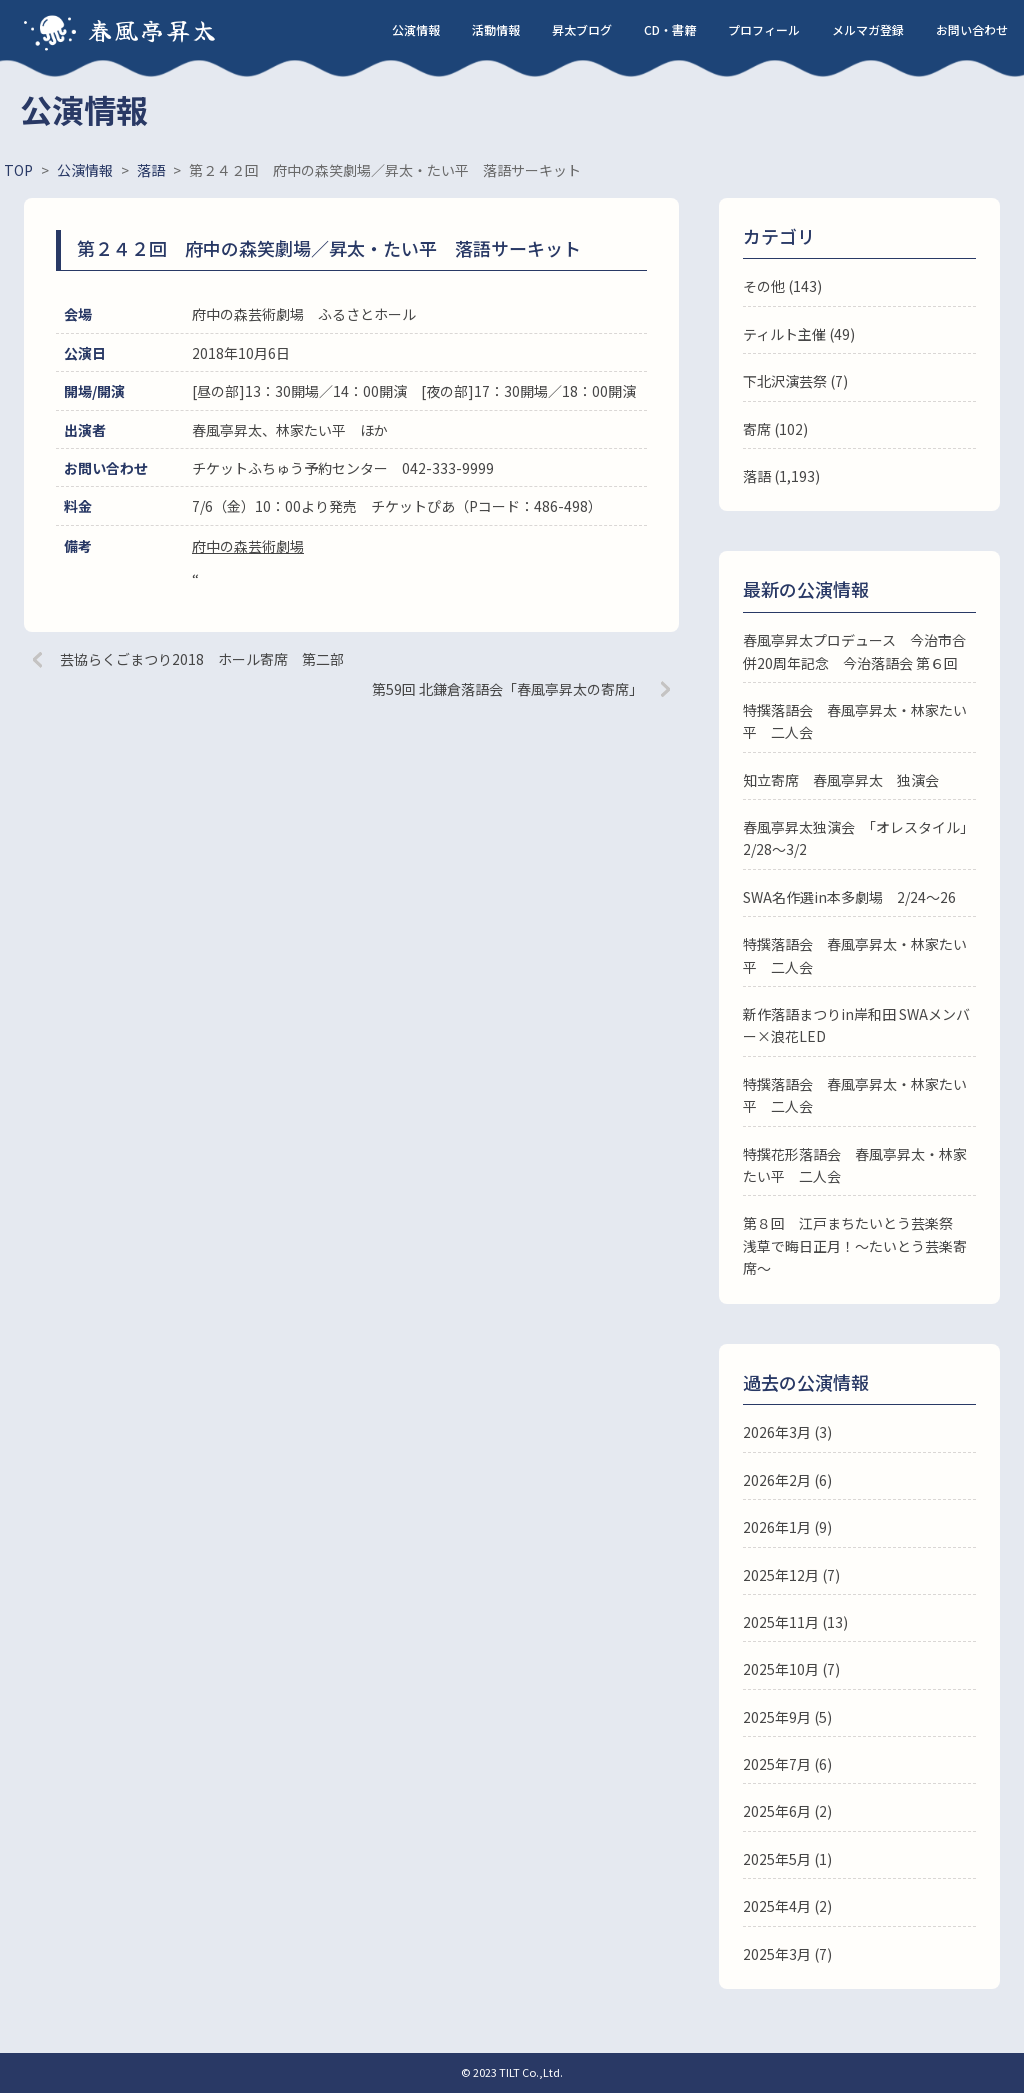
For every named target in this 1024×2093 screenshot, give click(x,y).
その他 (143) (782, 286)
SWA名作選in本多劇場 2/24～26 (849, 897)
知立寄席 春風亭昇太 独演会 (841, 780)
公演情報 (416, 29)
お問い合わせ (972, 29)
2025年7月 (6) (787, 1764)
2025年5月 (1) (787, 1859)
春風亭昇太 (153, 29)
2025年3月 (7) (787, 1954)
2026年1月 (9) (787, 1527)
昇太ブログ (582, 29)
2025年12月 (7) (791, 1575)
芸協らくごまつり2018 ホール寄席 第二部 (202, 659)
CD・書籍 (670, 29)
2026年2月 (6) (787, 1480)
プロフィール (764, 29)
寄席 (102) (775, 429)
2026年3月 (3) (787, 1432)
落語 (757, 476)
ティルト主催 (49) (799, 334)
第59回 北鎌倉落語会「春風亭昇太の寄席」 (507, 689)
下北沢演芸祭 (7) (795, 381)
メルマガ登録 (868, 29)
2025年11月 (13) (795, 1622)
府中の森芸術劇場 (248, 546)
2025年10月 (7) (791, 1669)
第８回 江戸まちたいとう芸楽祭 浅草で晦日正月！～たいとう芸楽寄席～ (855, 1245)
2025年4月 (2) (787, 1906)
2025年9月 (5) (787, 1717)
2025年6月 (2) (787, 1811)
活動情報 (496, 29)
